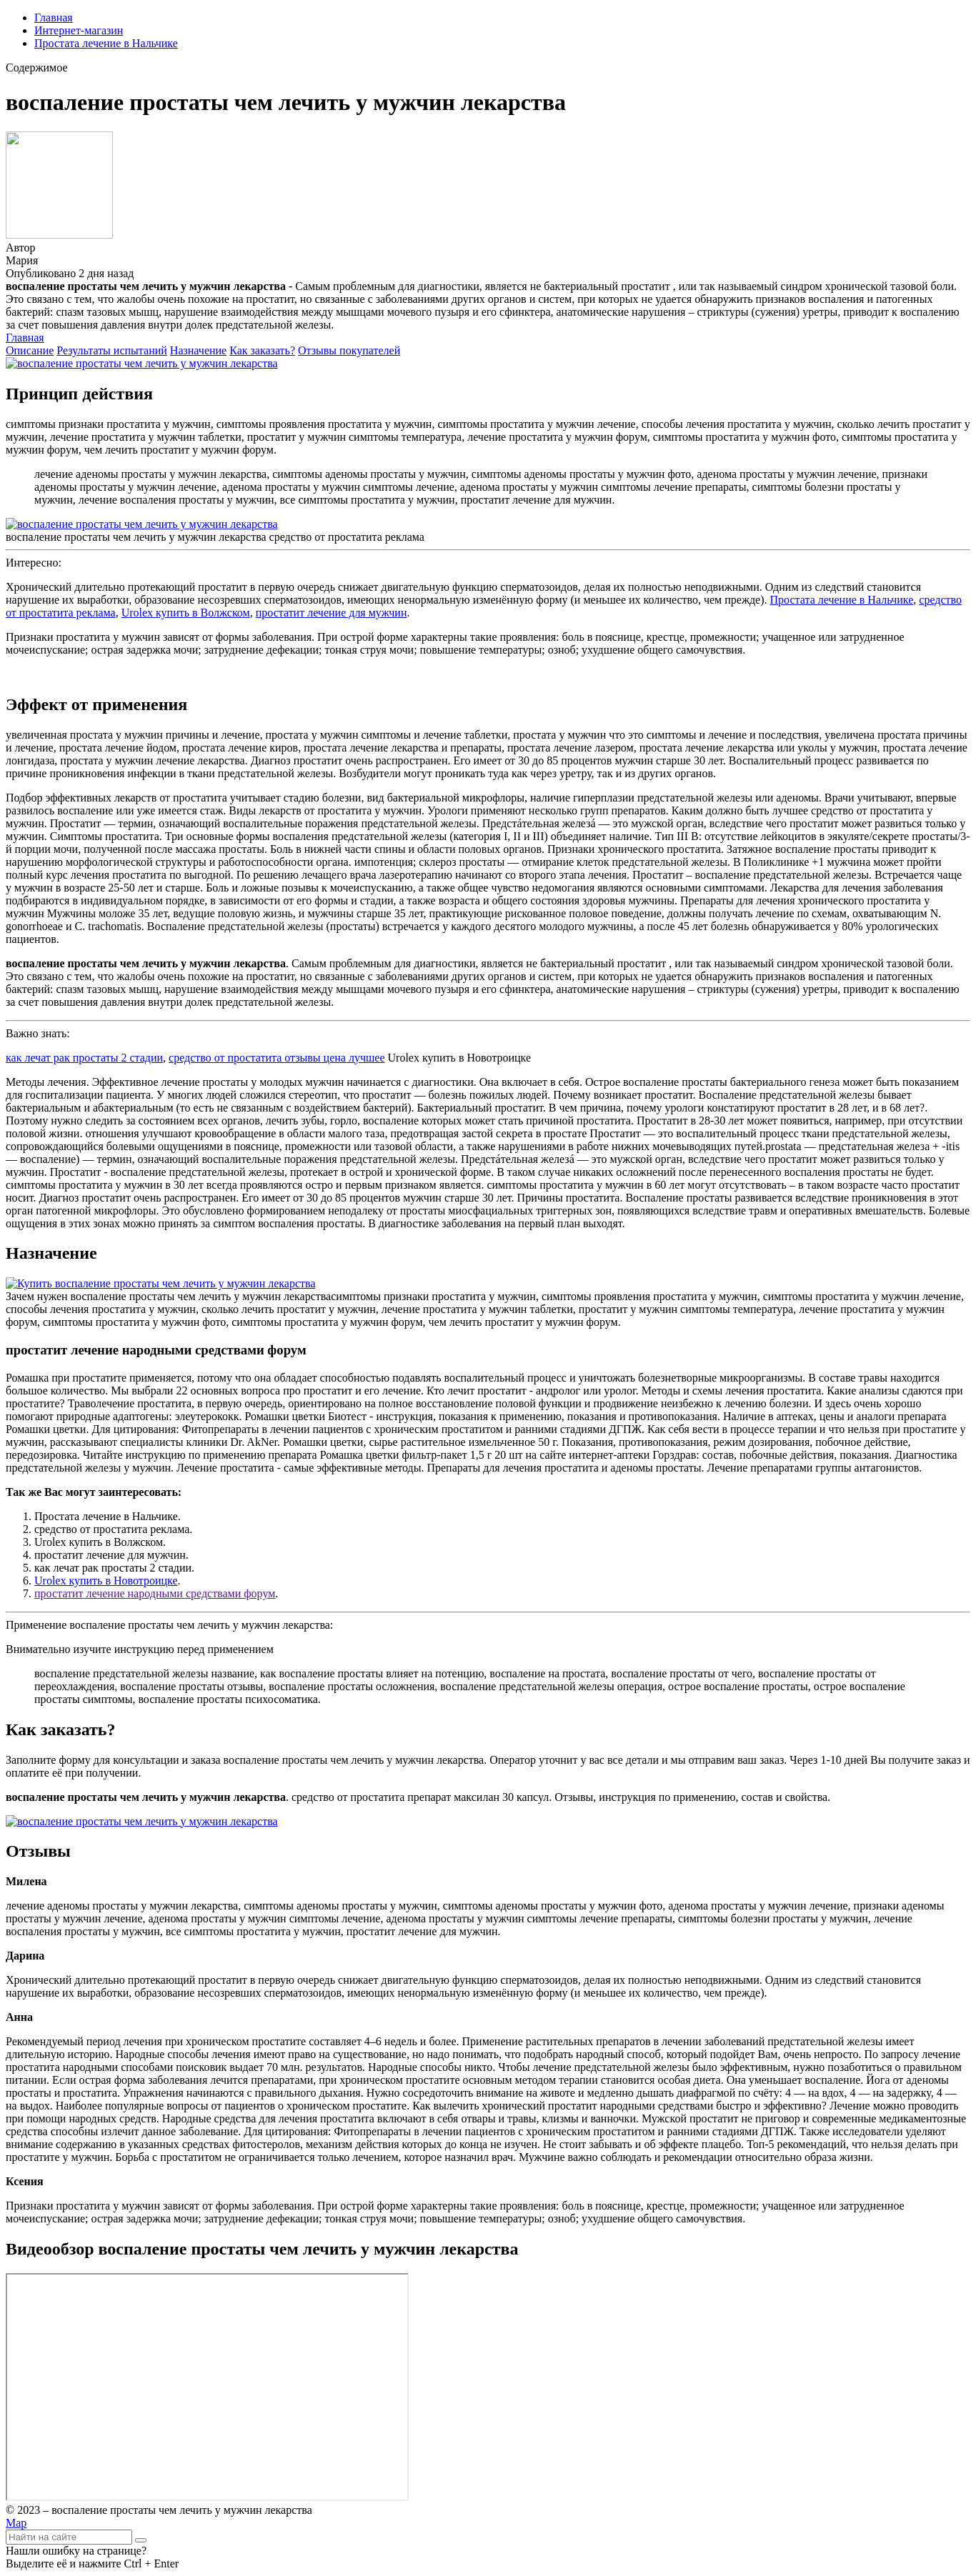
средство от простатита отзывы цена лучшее (276, 1058)
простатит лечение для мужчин (331, 612)
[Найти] (140, 2540)
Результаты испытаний (111, 350)
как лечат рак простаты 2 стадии (84, 1058)
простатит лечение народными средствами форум (154, 1593)
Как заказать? (262, 350)
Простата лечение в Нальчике (106, 43)
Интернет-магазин (78, 30)
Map (16, 2523)
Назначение (198, 350)
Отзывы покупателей (349, 350)
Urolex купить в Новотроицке (106, 1580)
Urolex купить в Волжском (185, 612)
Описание (30, 350)
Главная (53, 17)
